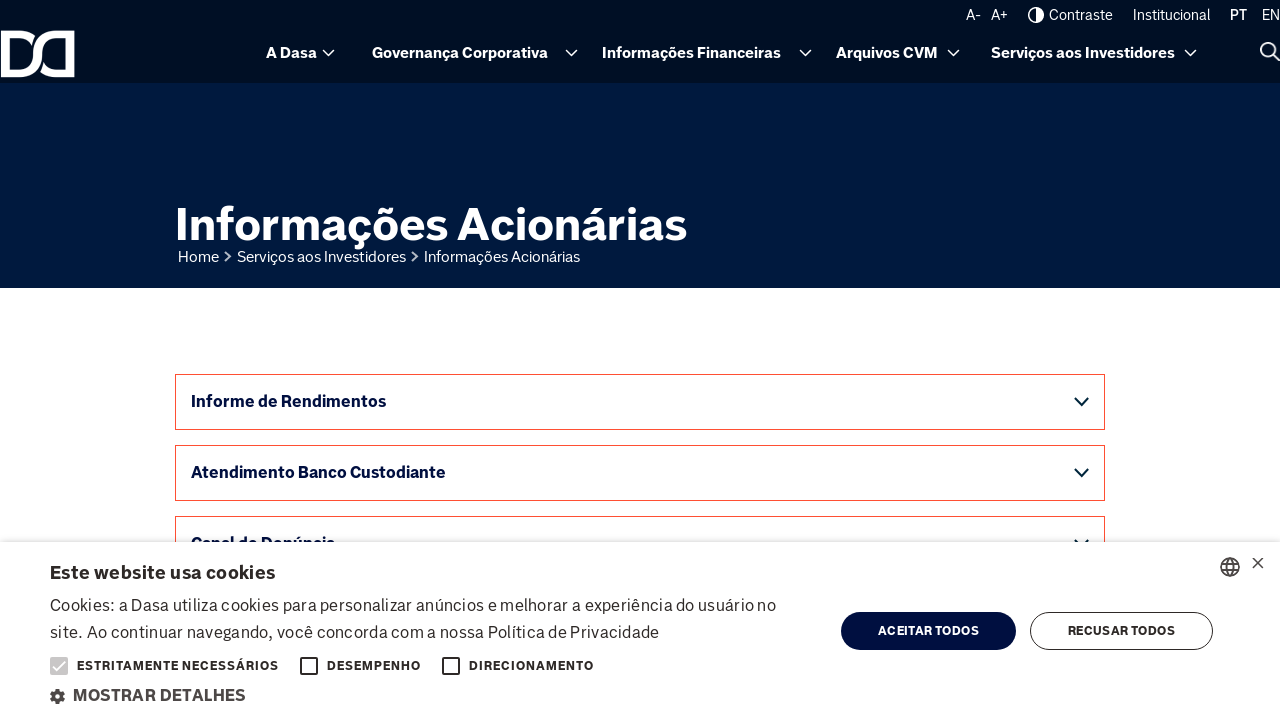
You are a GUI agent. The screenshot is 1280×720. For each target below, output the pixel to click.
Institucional (1171, 15)
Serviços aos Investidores (1083, 53)
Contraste (1070, 15)
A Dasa (291, 53)
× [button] (1257, 565)
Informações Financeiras (691, 53)
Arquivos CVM (886, 53)
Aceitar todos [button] (928, 631)
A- (973, 15)
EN (1271, 15)
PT (1238, 15)
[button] (430, 695)
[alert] (640, 631)
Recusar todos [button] (1121, 631)
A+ (999, 15)
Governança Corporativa (460, 53)
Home (198, 257)
